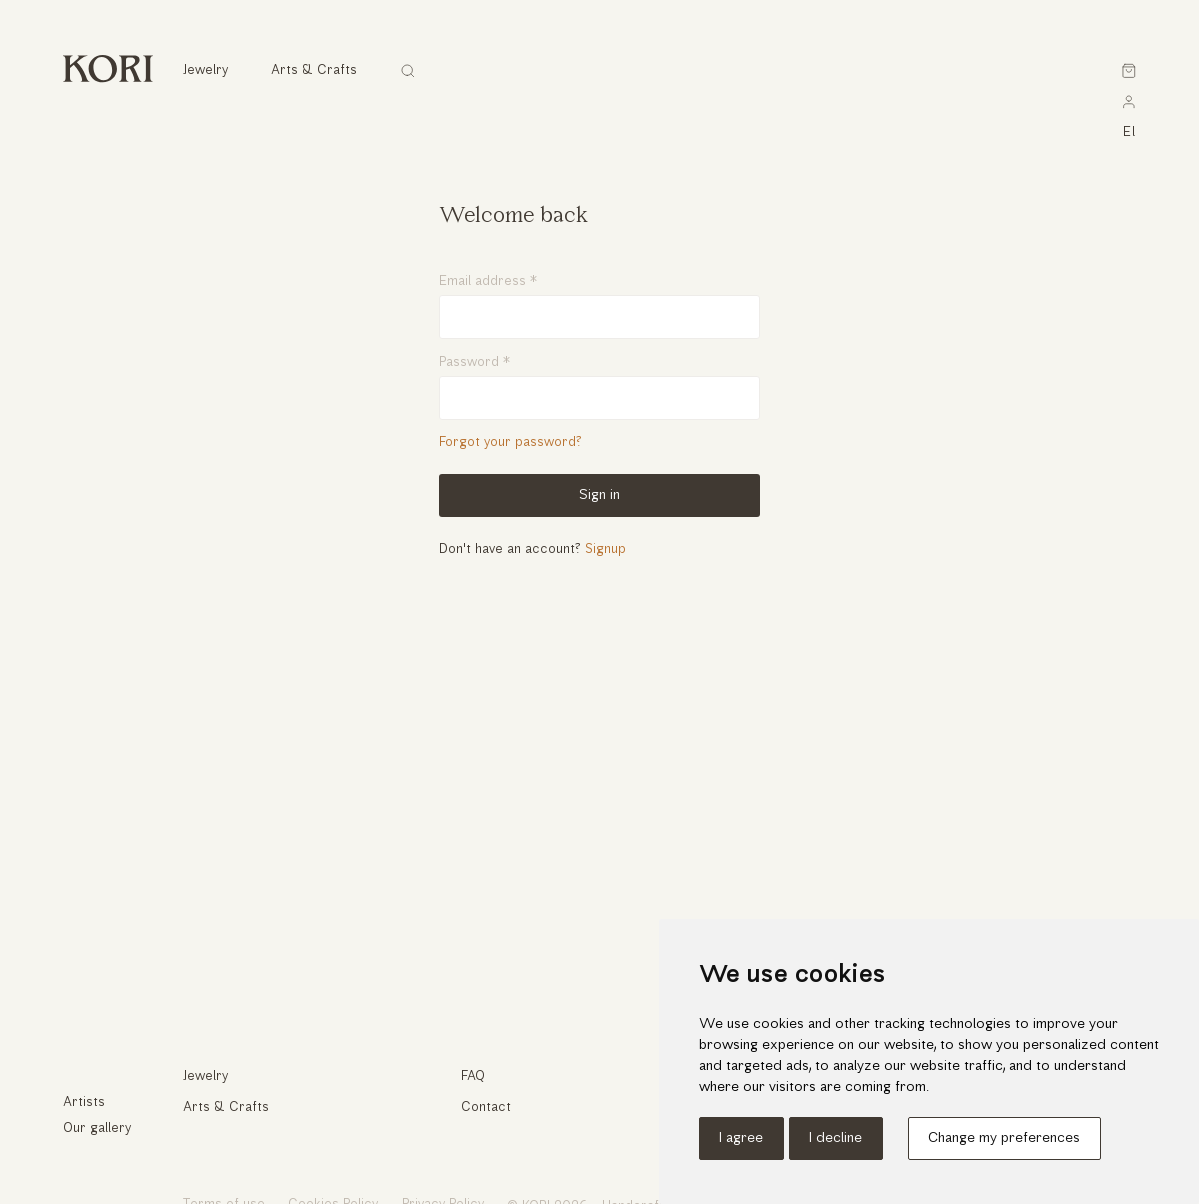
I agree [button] (741, 1138)
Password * (474, 362)
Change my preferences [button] (1004, 1138)
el (1130, 132)
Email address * (488, 281)
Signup (605, 549)
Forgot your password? (510, 442)
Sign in (599, 495)
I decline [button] (835, 1138)
